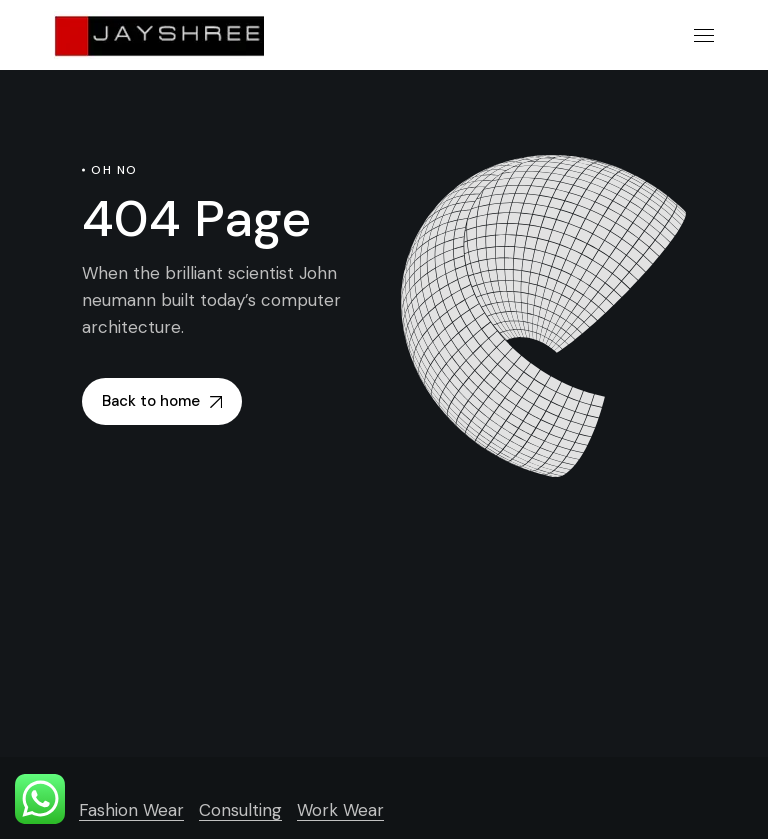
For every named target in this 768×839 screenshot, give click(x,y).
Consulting (240, 810)
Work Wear (340, 810)
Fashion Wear (131, 810)
